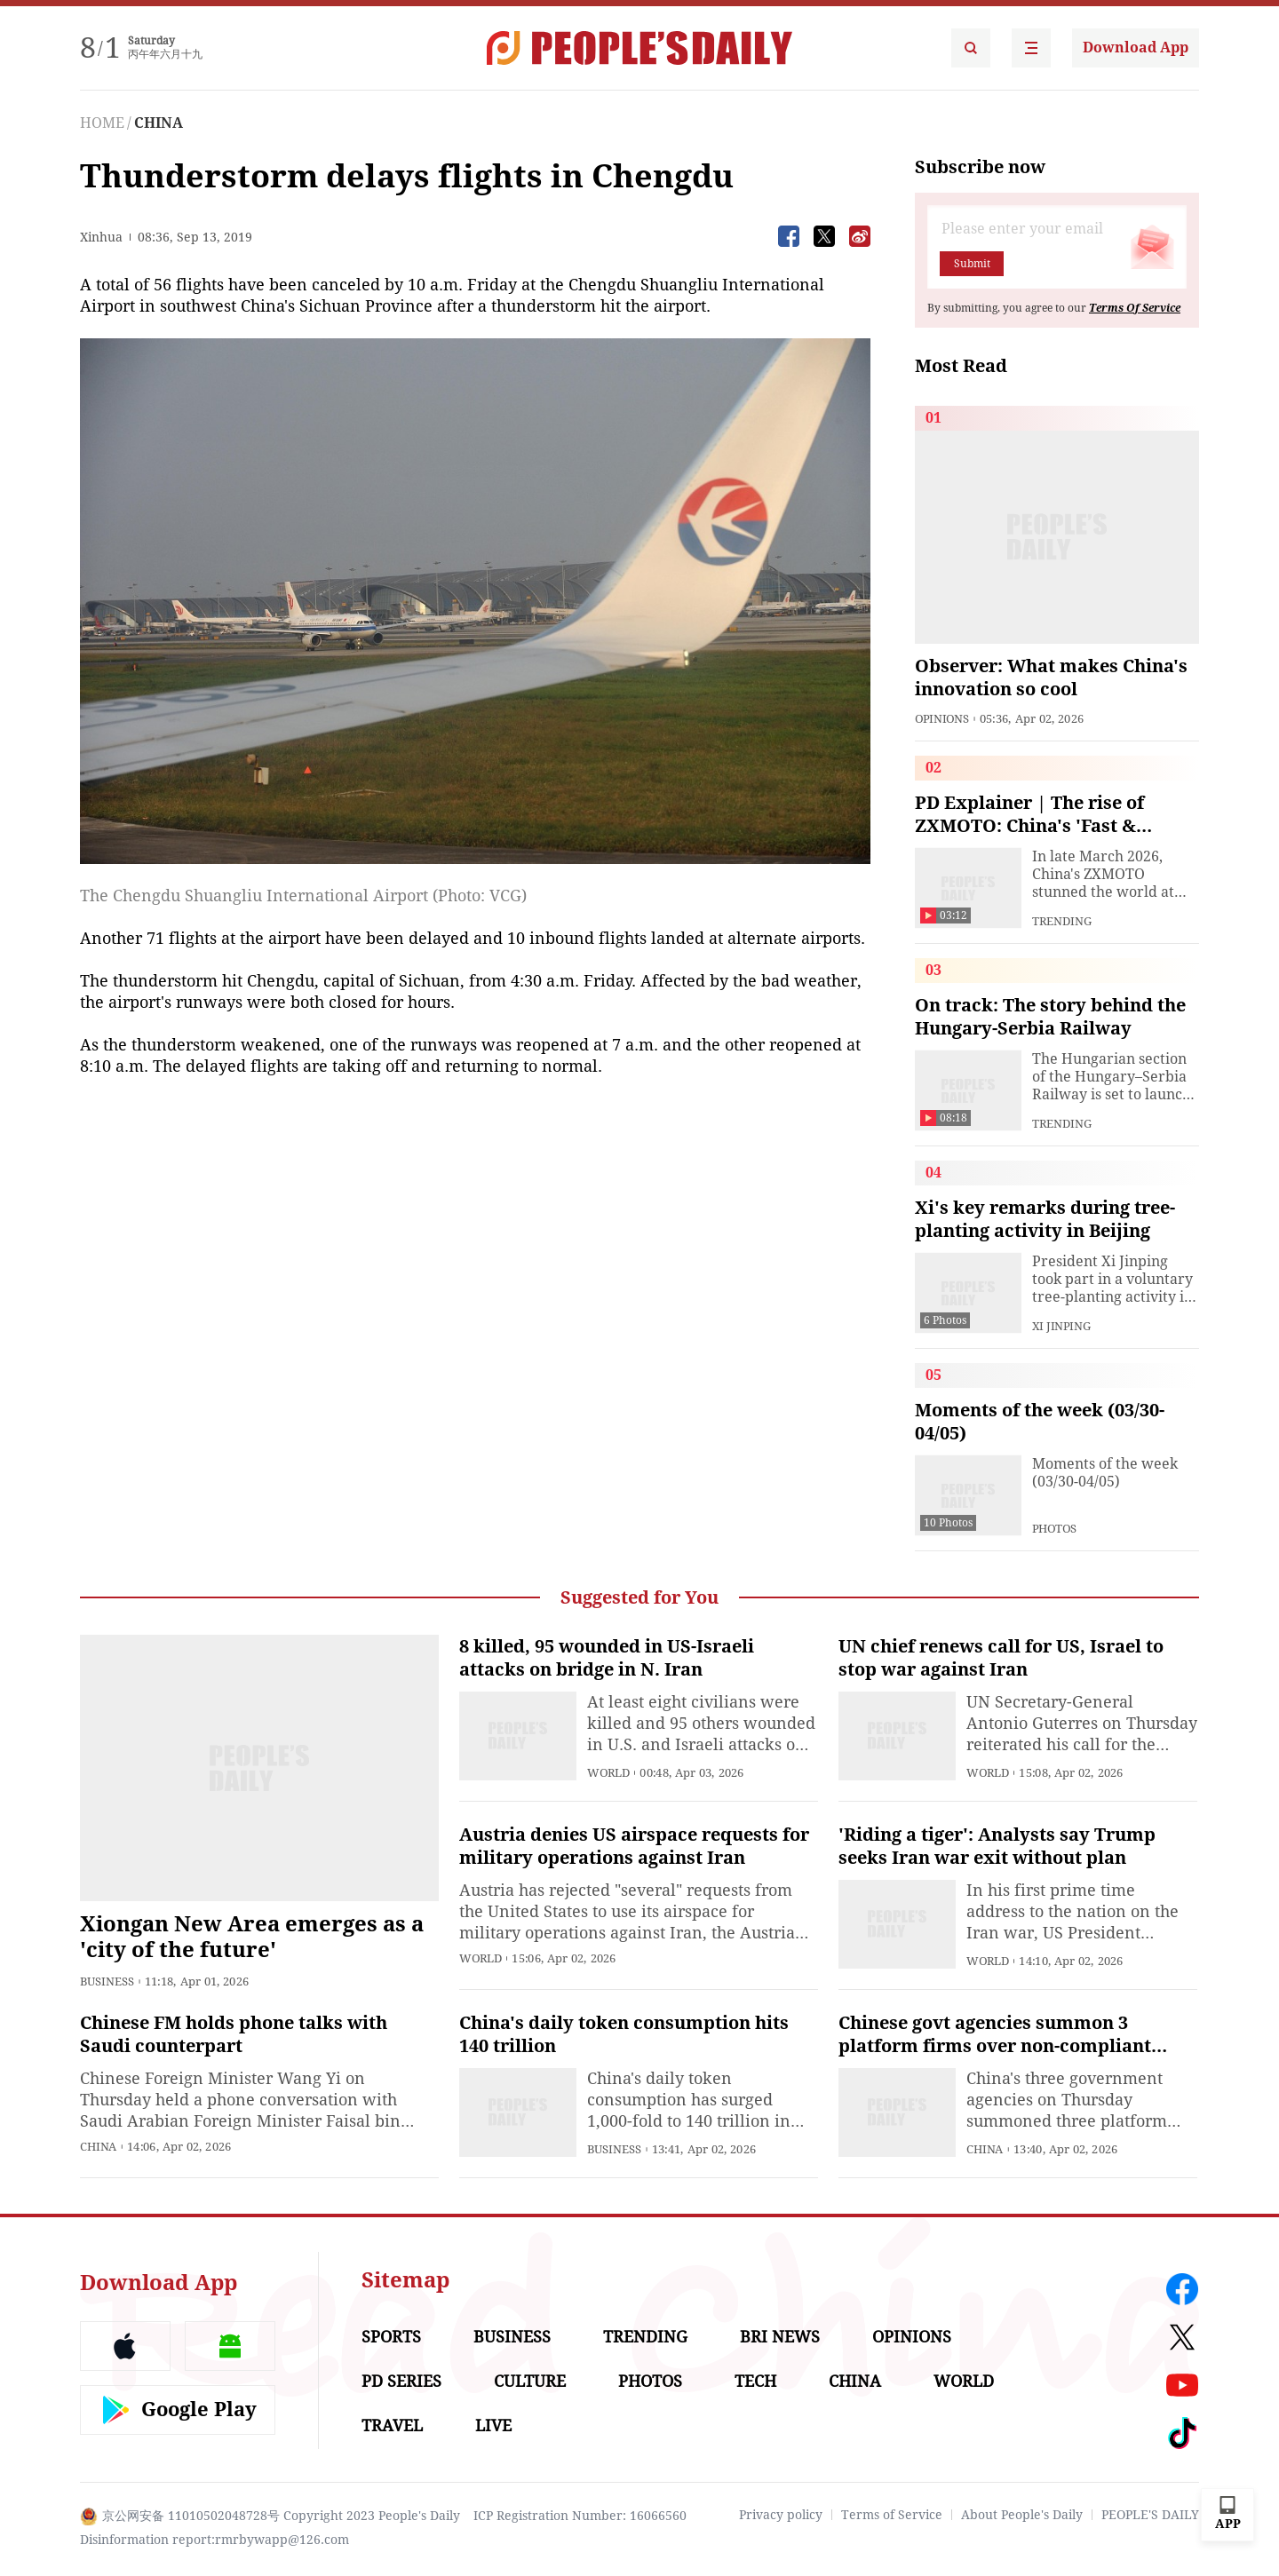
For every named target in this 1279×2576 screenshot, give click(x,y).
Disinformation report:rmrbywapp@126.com (214, 2539)
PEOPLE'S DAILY (1150, 2515)
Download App (1135, 47)
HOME (102, 123)
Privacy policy (780, 2515)
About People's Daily (1022, 2515)
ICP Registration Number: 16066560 (580, 2516)
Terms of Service (891, 2515)
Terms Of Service (1134, 308)
